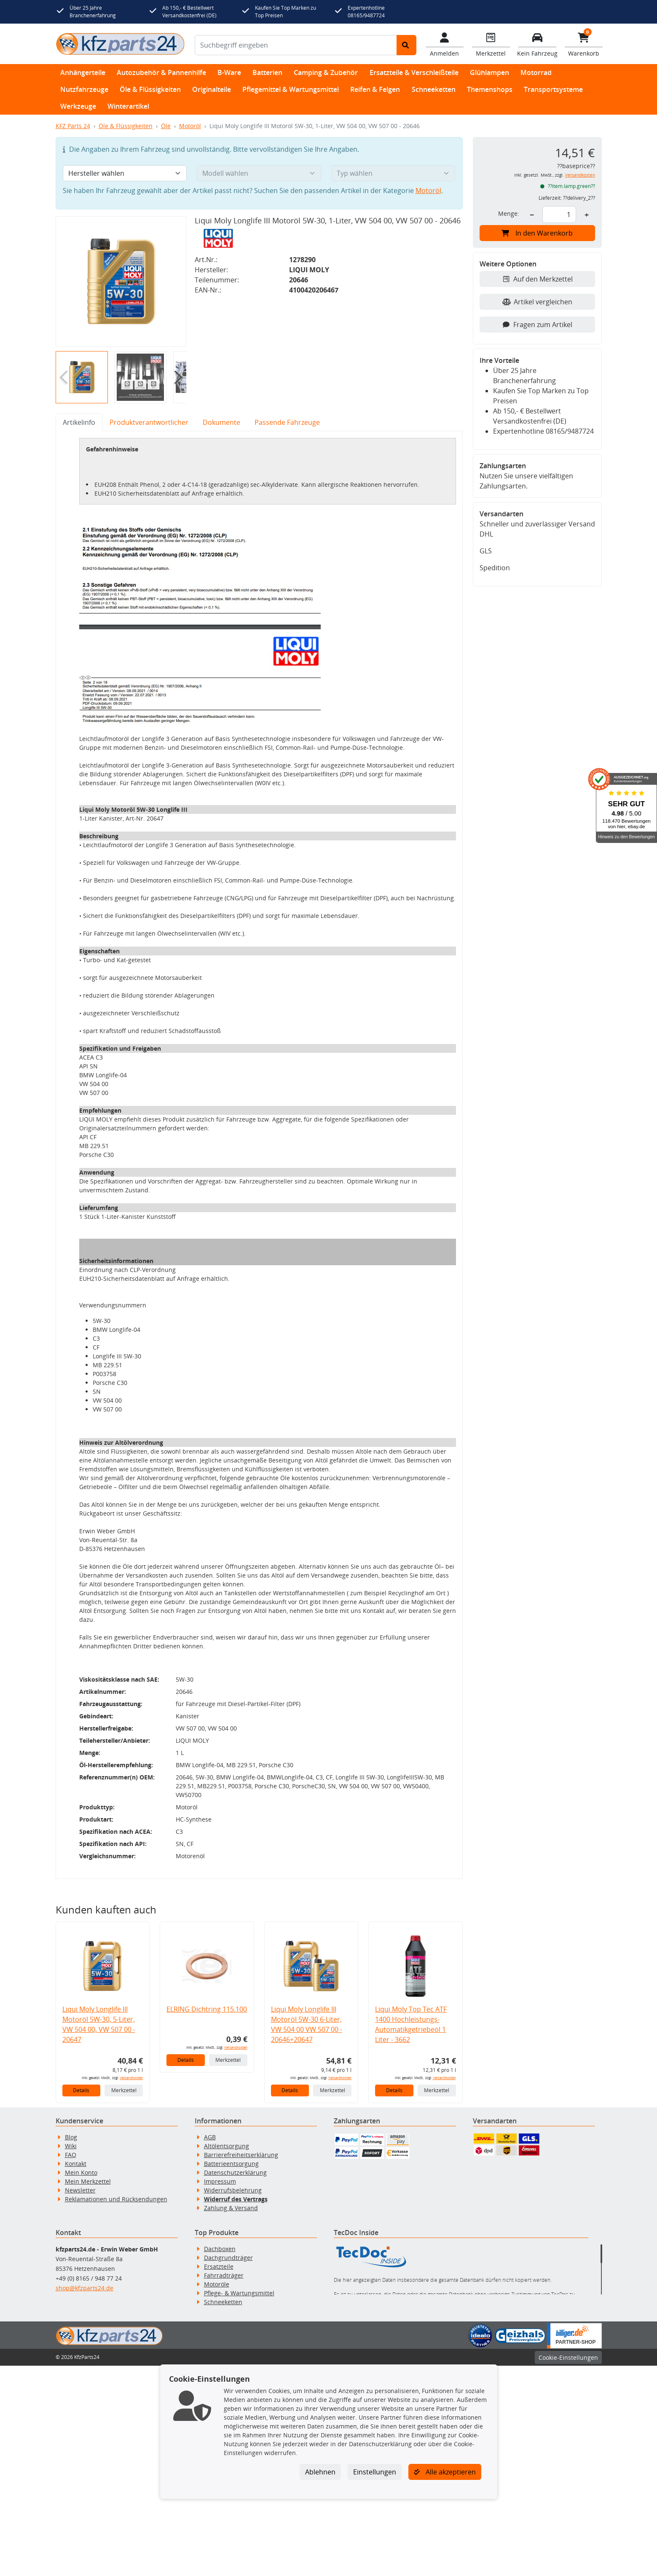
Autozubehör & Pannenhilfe (161, 72)
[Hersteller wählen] (125, 173)
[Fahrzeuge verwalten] (537, 44)
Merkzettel (124, 2300)
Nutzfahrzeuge (84, 89)
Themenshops (489, 89)
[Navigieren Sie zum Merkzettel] (491, 44)
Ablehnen (320, 2472)
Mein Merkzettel (88, 2392)
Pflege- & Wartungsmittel (239, 2503)
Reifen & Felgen (375, 89)
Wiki (71, 2356)
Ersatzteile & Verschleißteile (414, 72)
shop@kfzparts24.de (84, 2498)
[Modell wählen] (259, 173)
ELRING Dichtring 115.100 (206, 2219)
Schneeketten (434, 89)
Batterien (267, 72)
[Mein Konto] (444, 44)
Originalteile (211, 89)
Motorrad (536, 72)
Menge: (508, 213)
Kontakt (75, 2374)
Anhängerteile (82, 72)
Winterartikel (128, 106)
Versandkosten (131, 2288)
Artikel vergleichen (537, 301)
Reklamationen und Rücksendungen (116, 2409)
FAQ (70, 2365)
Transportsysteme (553, 89)
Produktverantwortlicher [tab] (149, 422)
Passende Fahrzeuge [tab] (287, 422)
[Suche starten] (406, 45)
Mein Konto (81, 2383)
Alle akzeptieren (445, 2472)
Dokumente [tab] (221, 422)
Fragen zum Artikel (537, 324)
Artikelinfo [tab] (79, 422)
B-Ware (229, 72)
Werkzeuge (78, 106)
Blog (71, 2347)
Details (81, 2300)
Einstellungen (374, 2472)
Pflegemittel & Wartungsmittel (290, 89)
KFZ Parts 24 (73, 126)
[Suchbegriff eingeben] (296, 45)
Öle (166, 126)
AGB (210, 2347)
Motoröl (190, 126)
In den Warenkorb (537, 233)
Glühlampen (489, 72)
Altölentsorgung (226, 2356)
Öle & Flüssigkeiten (150, 89)
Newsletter (80, 2400)
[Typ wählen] (393, 173)
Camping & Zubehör (326, 72)
